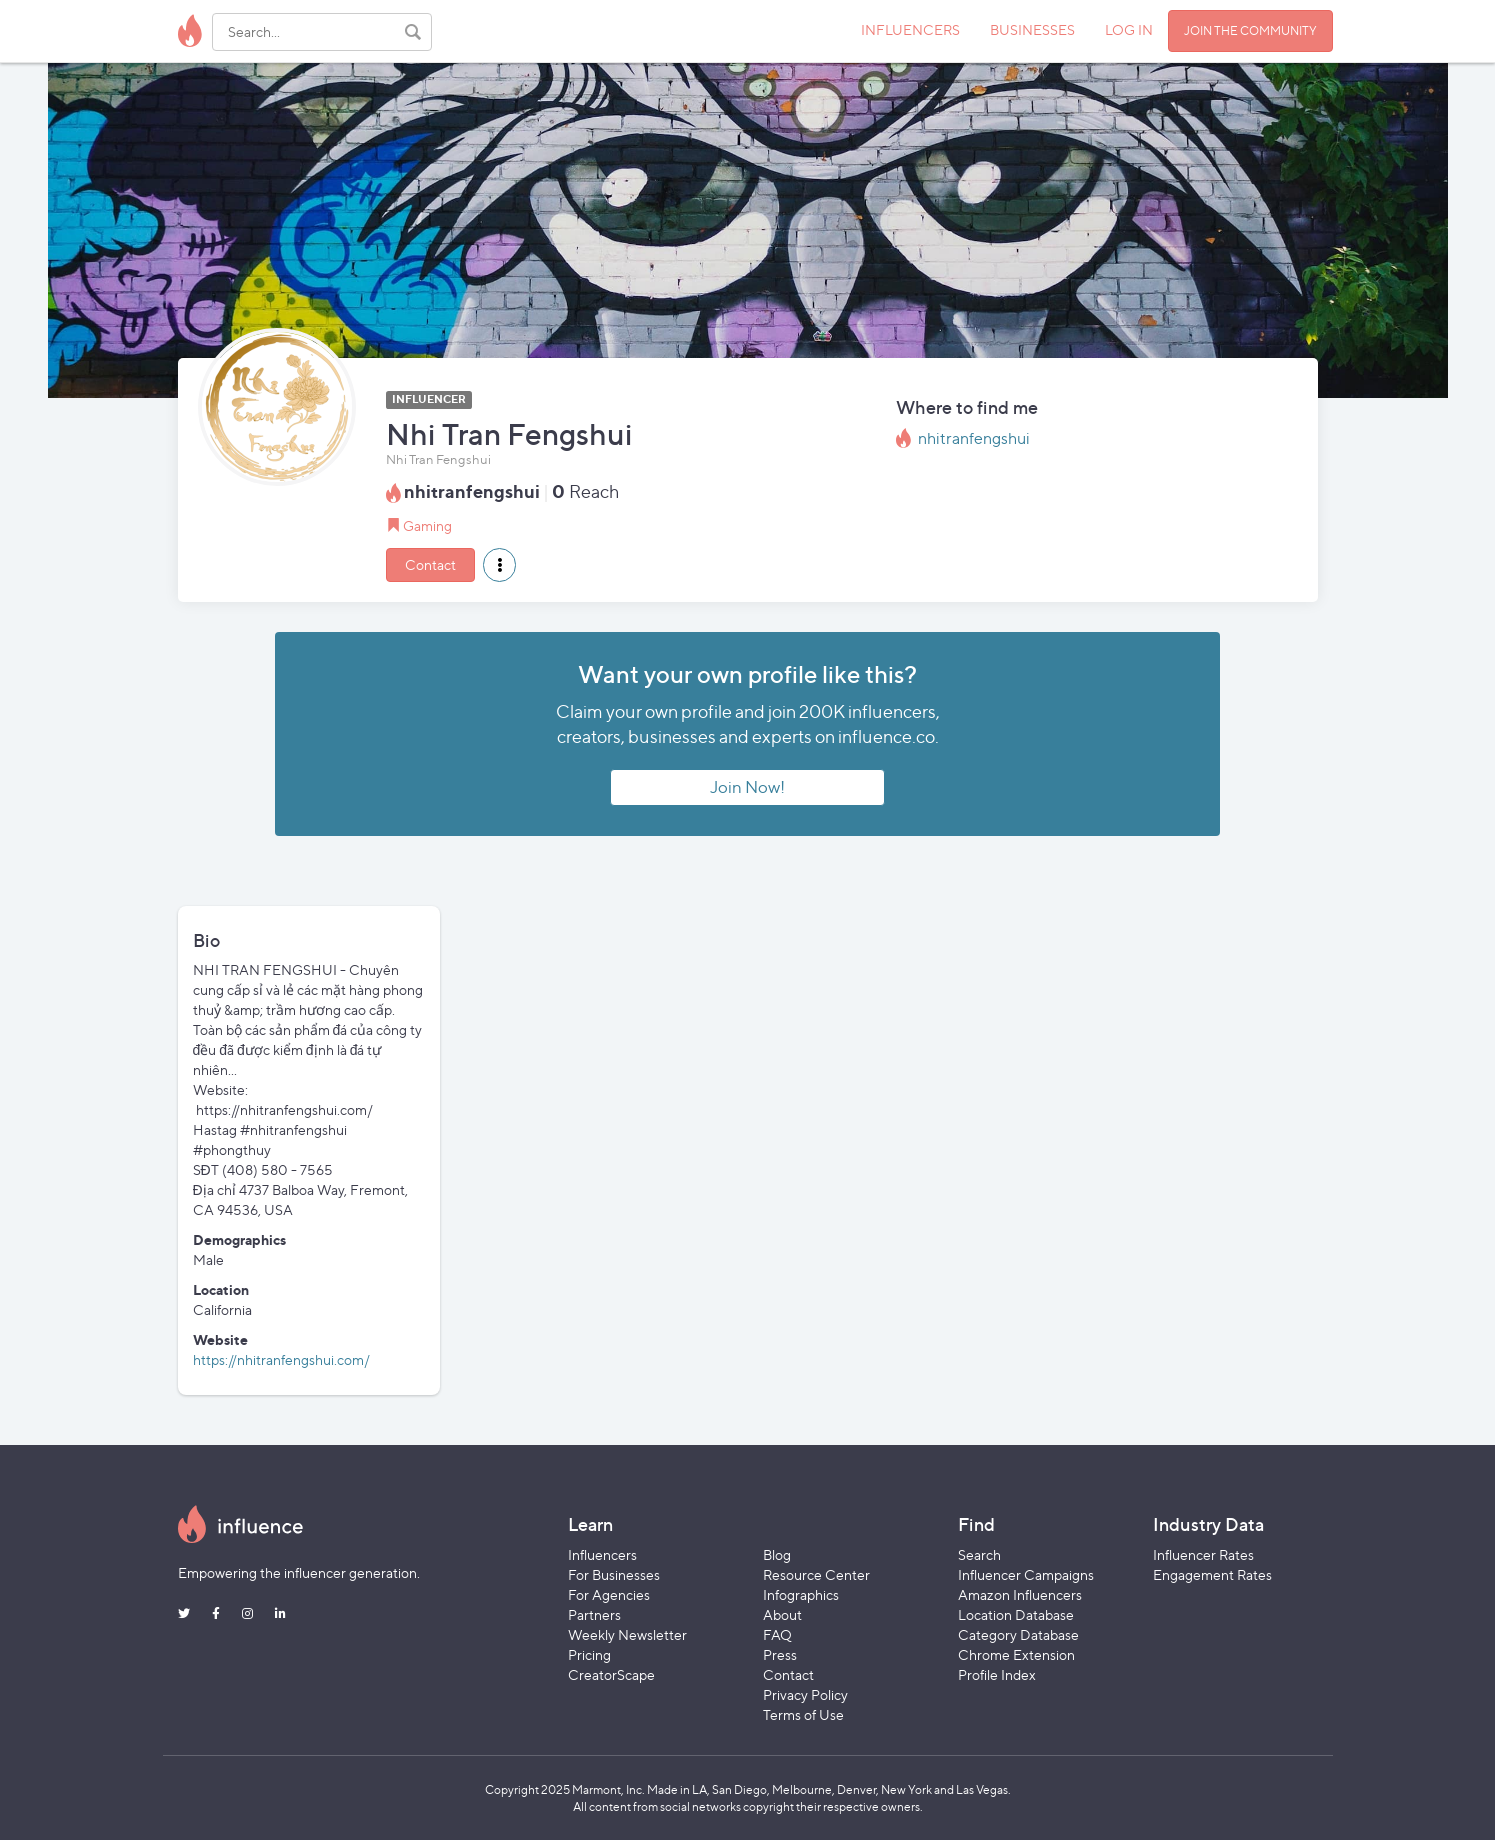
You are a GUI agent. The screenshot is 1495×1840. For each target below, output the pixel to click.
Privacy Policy (805, 1694)
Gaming (427, 525)
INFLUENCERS (910, 29)
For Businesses (614, 1574)
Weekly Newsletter (627, 1634)
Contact (430, 564)
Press (780, 1654)
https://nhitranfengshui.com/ (281, 1359)
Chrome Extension (1016, 1654)
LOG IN (1129, 29)
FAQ (777, 1634)
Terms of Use (803, 1714)
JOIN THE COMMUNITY (1250, 30)
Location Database (1016, 1614)
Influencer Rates (1203, 1554)
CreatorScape (611, 1674)
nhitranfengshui (974, 438)
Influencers (602, 1554)
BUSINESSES (1032, 29)
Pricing (589, 1654)
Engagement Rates (1212, 1574)
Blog (777, 1554)
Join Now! (747, 787)
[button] (499, 565)
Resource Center (816, 1574)
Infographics (801, 1594)
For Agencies (609, 1594)
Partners (594, 1614)
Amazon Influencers (1020, 1594)
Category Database (1018, 1634)
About (782, 1614)
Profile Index (997, 1674)
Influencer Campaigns (1026, 1574)
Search (979, 1554)
